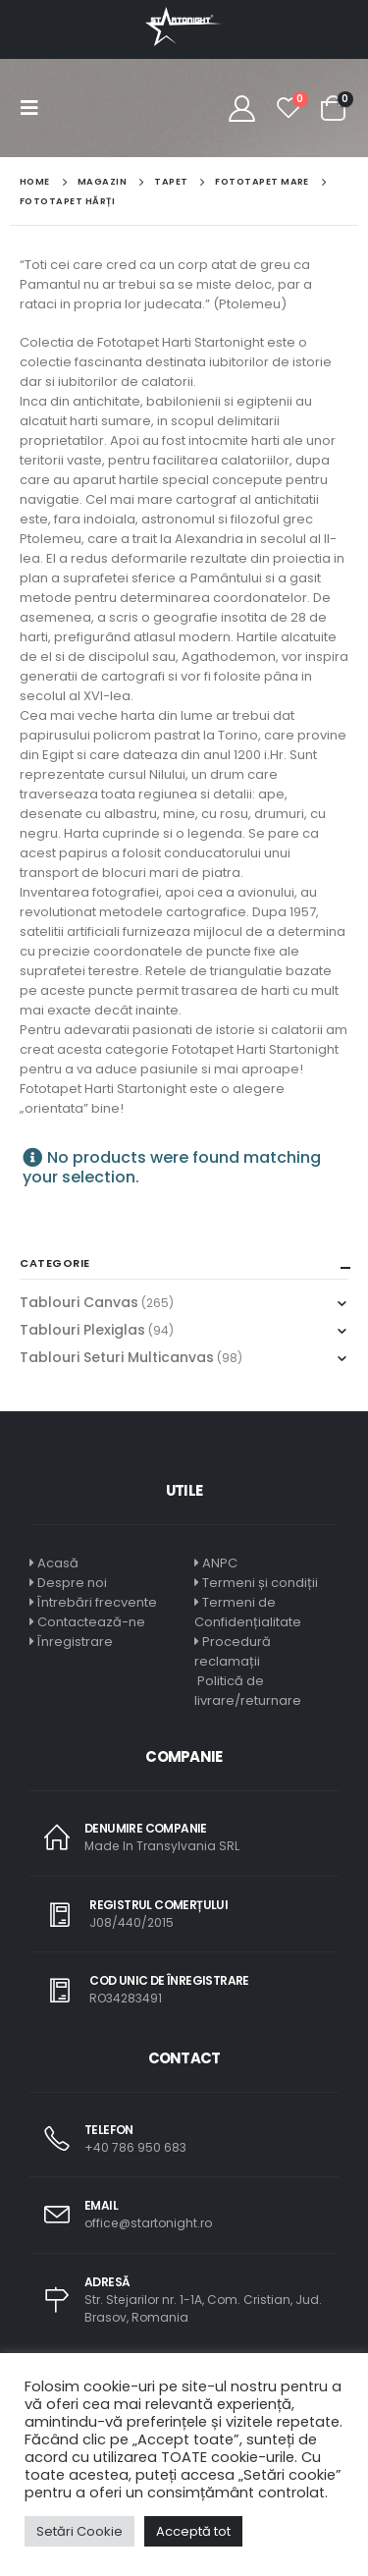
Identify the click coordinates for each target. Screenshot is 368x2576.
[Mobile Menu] (35, 108)
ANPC (219, 1563)
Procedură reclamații (232, 1651)
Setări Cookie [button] (79, 2531)
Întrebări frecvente (97, 1602)
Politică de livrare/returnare (247, 1691)
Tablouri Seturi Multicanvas (117, 1357)
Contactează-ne (91, 1622)
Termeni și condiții (260, 1582)
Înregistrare (75, 1641)
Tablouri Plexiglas (82, 1330)
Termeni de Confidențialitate (247, 1612)
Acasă (58, 1563)
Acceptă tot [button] (193, 2531)
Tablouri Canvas (79, 1302)
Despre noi (72, 1582)
